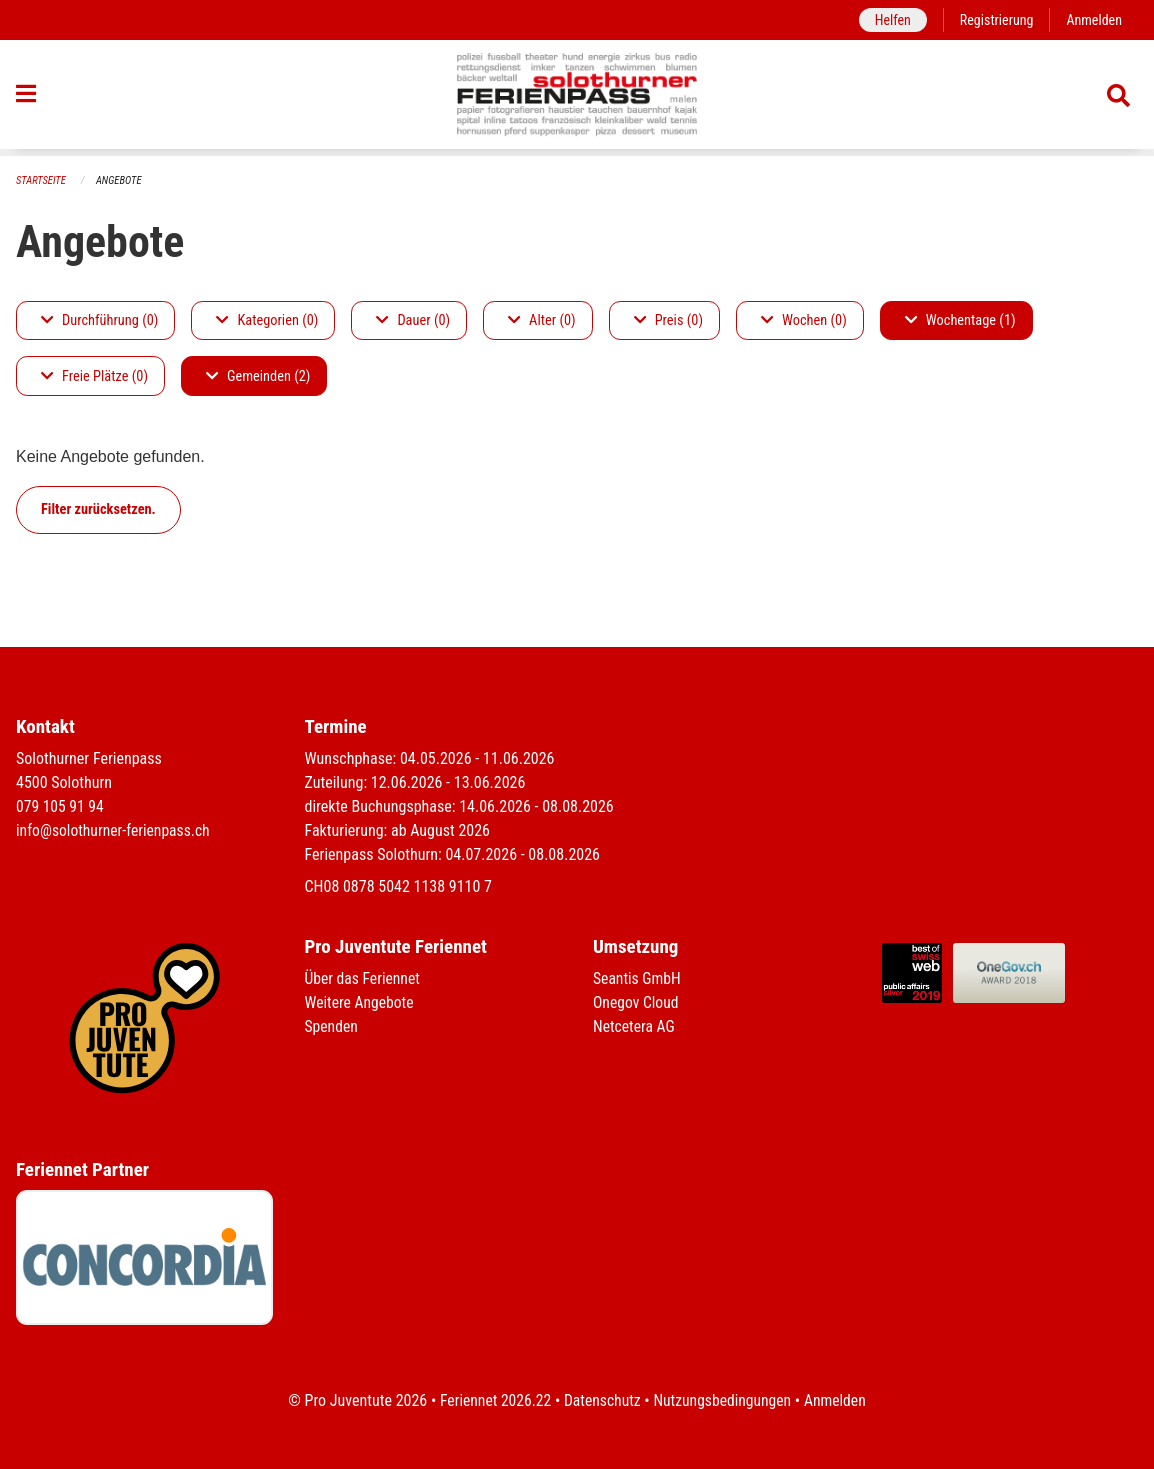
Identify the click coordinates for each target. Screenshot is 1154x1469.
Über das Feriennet (364, 978)
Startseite (42, 180)
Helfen (888, 19)
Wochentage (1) (960, 320)
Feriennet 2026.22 (492, 1400)
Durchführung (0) (99, 320)
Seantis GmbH (638, 978)
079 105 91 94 (61, 806)
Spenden (332, 1026)
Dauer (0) (413, 320)
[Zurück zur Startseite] (577, 98)
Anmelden (1093, 19)
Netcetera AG (635, 1026)
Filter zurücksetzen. (98, 509)
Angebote (121, 180)
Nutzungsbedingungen (723, 1400)
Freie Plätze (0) (94, 376)
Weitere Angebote (361, 1002)
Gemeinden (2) (258, 376)
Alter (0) (542, 320)
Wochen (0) (804, 320)
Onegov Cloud (637, 1002)
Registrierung (994, 19)
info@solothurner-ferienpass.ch (115, 830)
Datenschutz (601, 1400)
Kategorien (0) (267, 320)
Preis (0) (668, 320)
